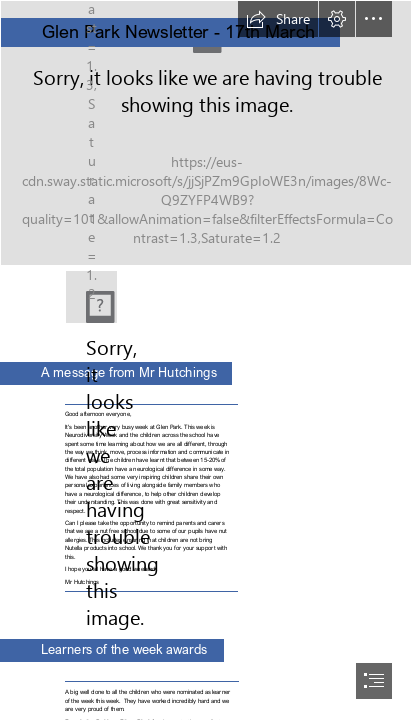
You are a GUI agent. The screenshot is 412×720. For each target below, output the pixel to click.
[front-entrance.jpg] (206, 133)
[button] (278, 19)
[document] (206, 360)
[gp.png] (91, 297)
